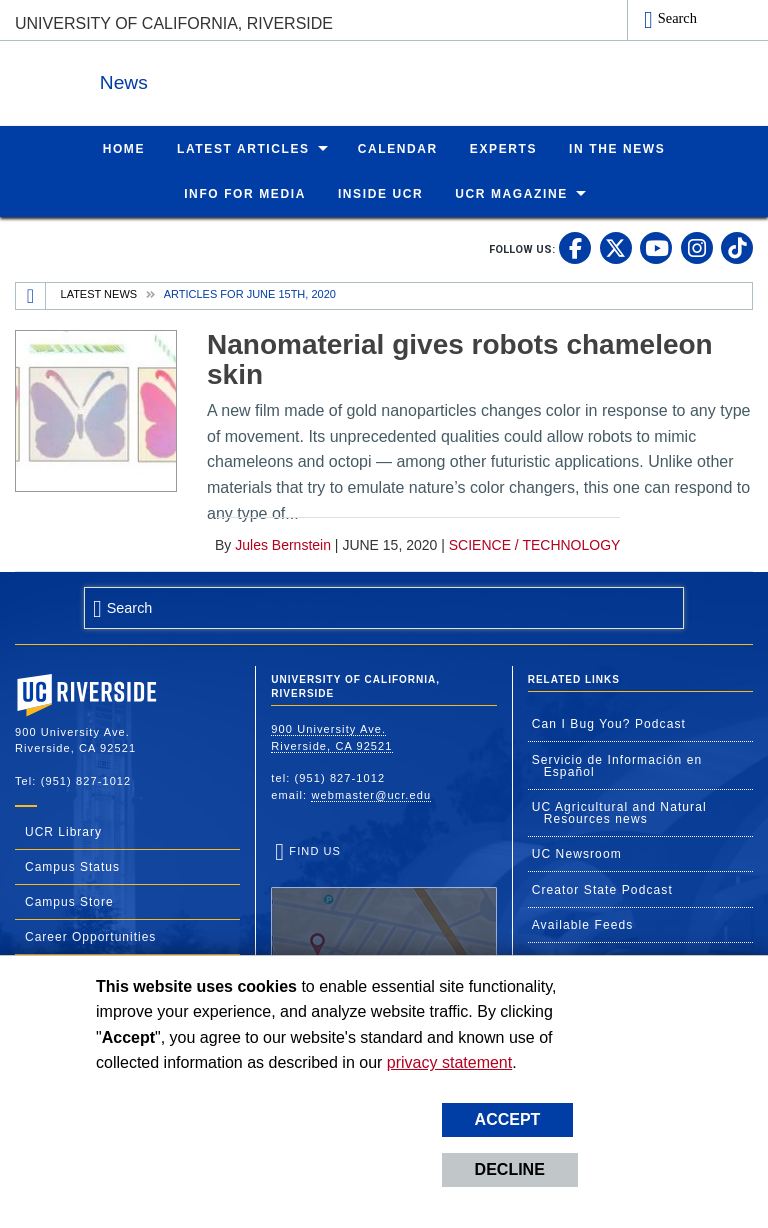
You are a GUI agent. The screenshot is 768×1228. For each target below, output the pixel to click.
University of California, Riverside (174, 23)
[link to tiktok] (737, 247)
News (234, 78)
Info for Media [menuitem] (245, 193)
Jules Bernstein (283, 544)
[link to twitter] (616, 247)
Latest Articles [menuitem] (243, 148)
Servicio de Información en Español (617, 765)
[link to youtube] (656, 247)
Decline (510, 1169)
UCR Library (63, 831)
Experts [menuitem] (503, 148)
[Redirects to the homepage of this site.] (31, 295)
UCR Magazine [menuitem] (511, 193)
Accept (508, 1119)
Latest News (99, 293)
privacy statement (449, 1062)
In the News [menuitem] (617, 148)
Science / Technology (535, 544)
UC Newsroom (577, 853)
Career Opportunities (90, 936)
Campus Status (72, 866)
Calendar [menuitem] (398, 148)
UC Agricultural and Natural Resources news (619, 812)
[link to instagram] (697, 247)
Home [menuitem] (124, 148)
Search (677, 18)
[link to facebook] (575, 247)
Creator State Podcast (602, 889)
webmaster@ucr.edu (371, 794)
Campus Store (69, 901)
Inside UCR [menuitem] (380, 193)
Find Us (383, 904)
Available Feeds (583, 924)
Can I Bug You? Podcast (609, 723)
